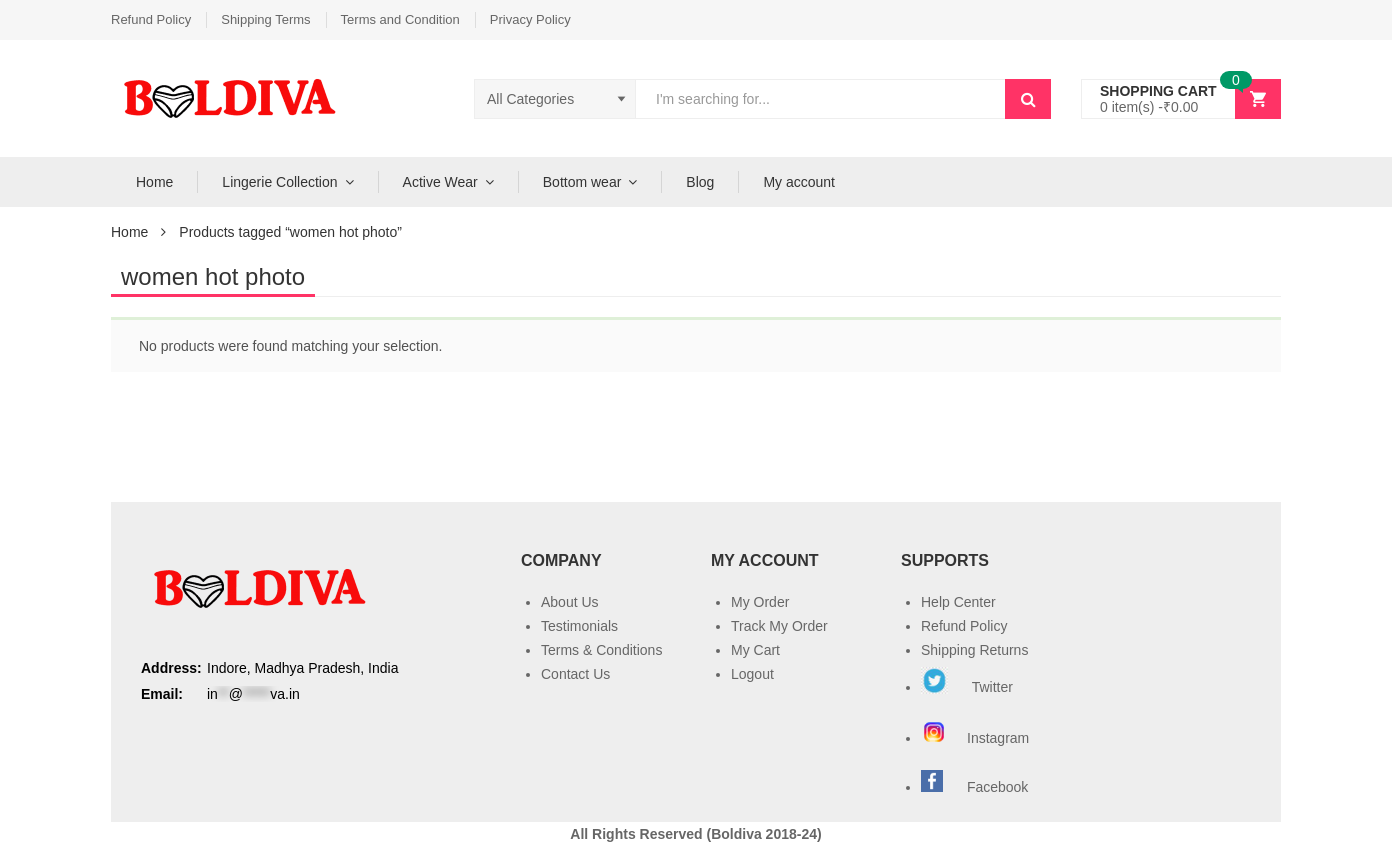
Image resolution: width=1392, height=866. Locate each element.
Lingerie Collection (279, 182)
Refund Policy (151, 19)
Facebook (997, 787)
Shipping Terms (265, 19)
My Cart (755, 650)
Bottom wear (582, 182)
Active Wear (440, 182)
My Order (760, 602)
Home (154, 182)
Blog (700, 182)
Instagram (977, 738)
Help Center (958, 602)
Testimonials (579, 626)
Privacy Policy (530, 19)
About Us (570, 602)
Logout (752, 674)
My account (799, 182)
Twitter (967, 687)
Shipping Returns (974, 650)
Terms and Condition (400, 19)
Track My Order (779, 626)
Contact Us (575, 674)
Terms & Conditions (601, 650)
